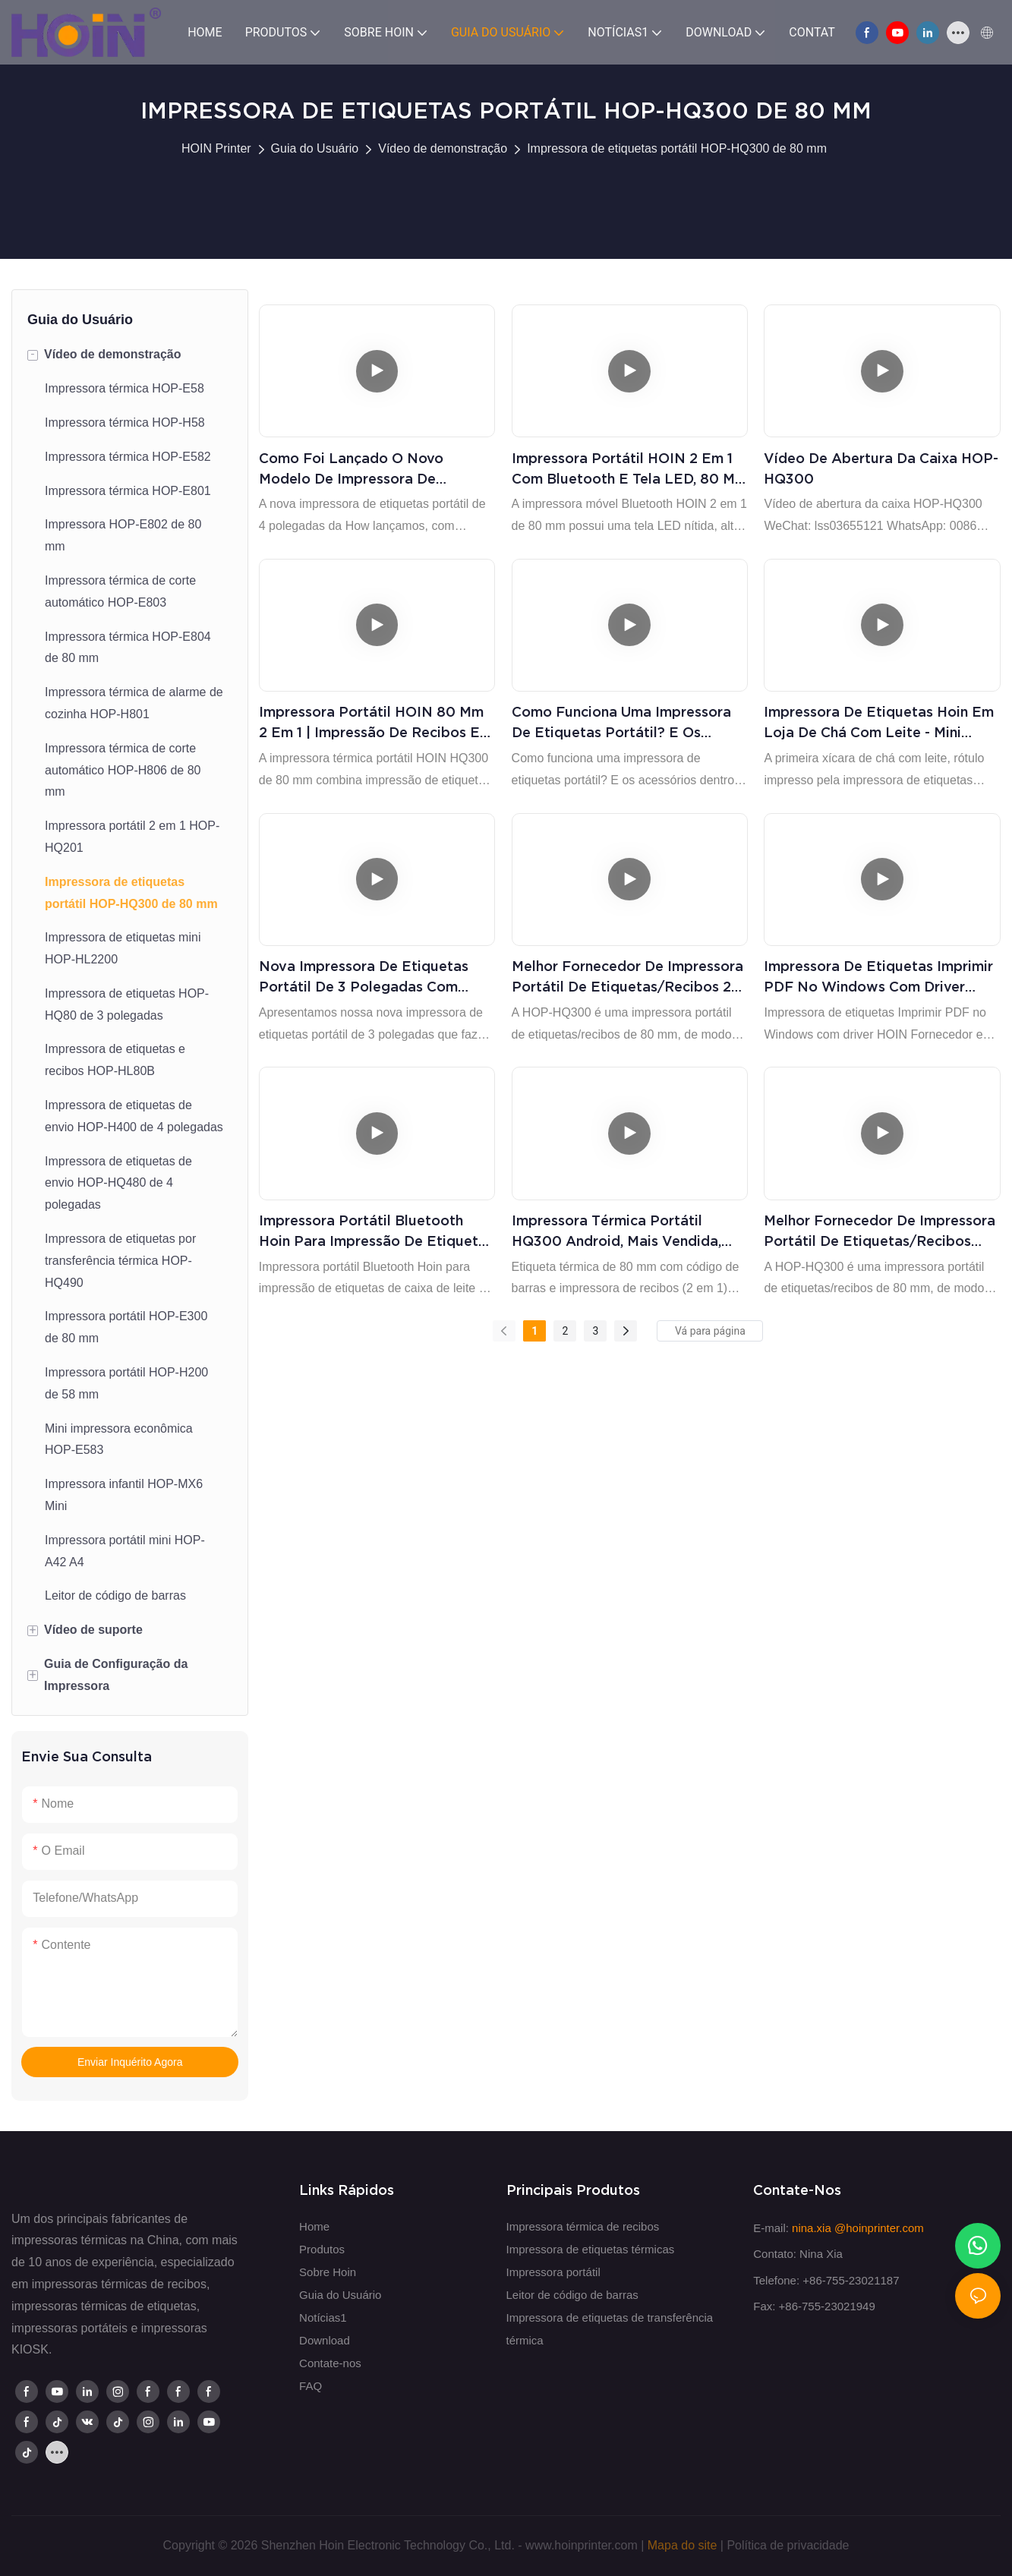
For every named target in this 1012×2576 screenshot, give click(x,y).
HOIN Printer (216, 148)
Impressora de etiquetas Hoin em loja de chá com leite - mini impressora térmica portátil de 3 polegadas (879, 723)
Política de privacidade (788, 2545)
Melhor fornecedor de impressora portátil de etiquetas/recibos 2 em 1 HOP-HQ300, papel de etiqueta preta (627, 977)
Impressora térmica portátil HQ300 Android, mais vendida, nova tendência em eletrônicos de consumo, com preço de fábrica (619, 1231)
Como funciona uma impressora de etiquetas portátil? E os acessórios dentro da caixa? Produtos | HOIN (621, 723)
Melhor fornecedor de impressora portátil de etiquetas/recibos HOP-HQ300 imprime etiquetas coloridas (879, 1231)
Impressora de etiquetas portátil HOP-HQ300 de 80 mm (677, 148)
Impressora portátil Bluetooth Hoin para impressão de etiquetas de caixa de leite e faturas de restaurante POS (376, 1231)
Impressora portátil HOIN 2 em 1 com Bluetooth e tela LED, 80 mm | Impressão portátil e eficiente (629, 469)
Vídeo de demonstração (442, 148)
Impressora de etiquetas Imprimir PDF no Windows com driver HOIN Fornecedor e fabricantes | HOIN (878, 977)
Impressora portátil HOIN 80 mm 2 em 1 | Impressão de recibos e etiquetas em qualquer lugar (371, 723)
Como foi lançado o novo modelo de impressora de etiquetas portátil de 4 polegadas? (351, 469)
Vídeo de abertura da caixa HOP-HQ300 (881, 468)
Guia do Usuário (315, 148)
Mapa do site (682, 2545)
